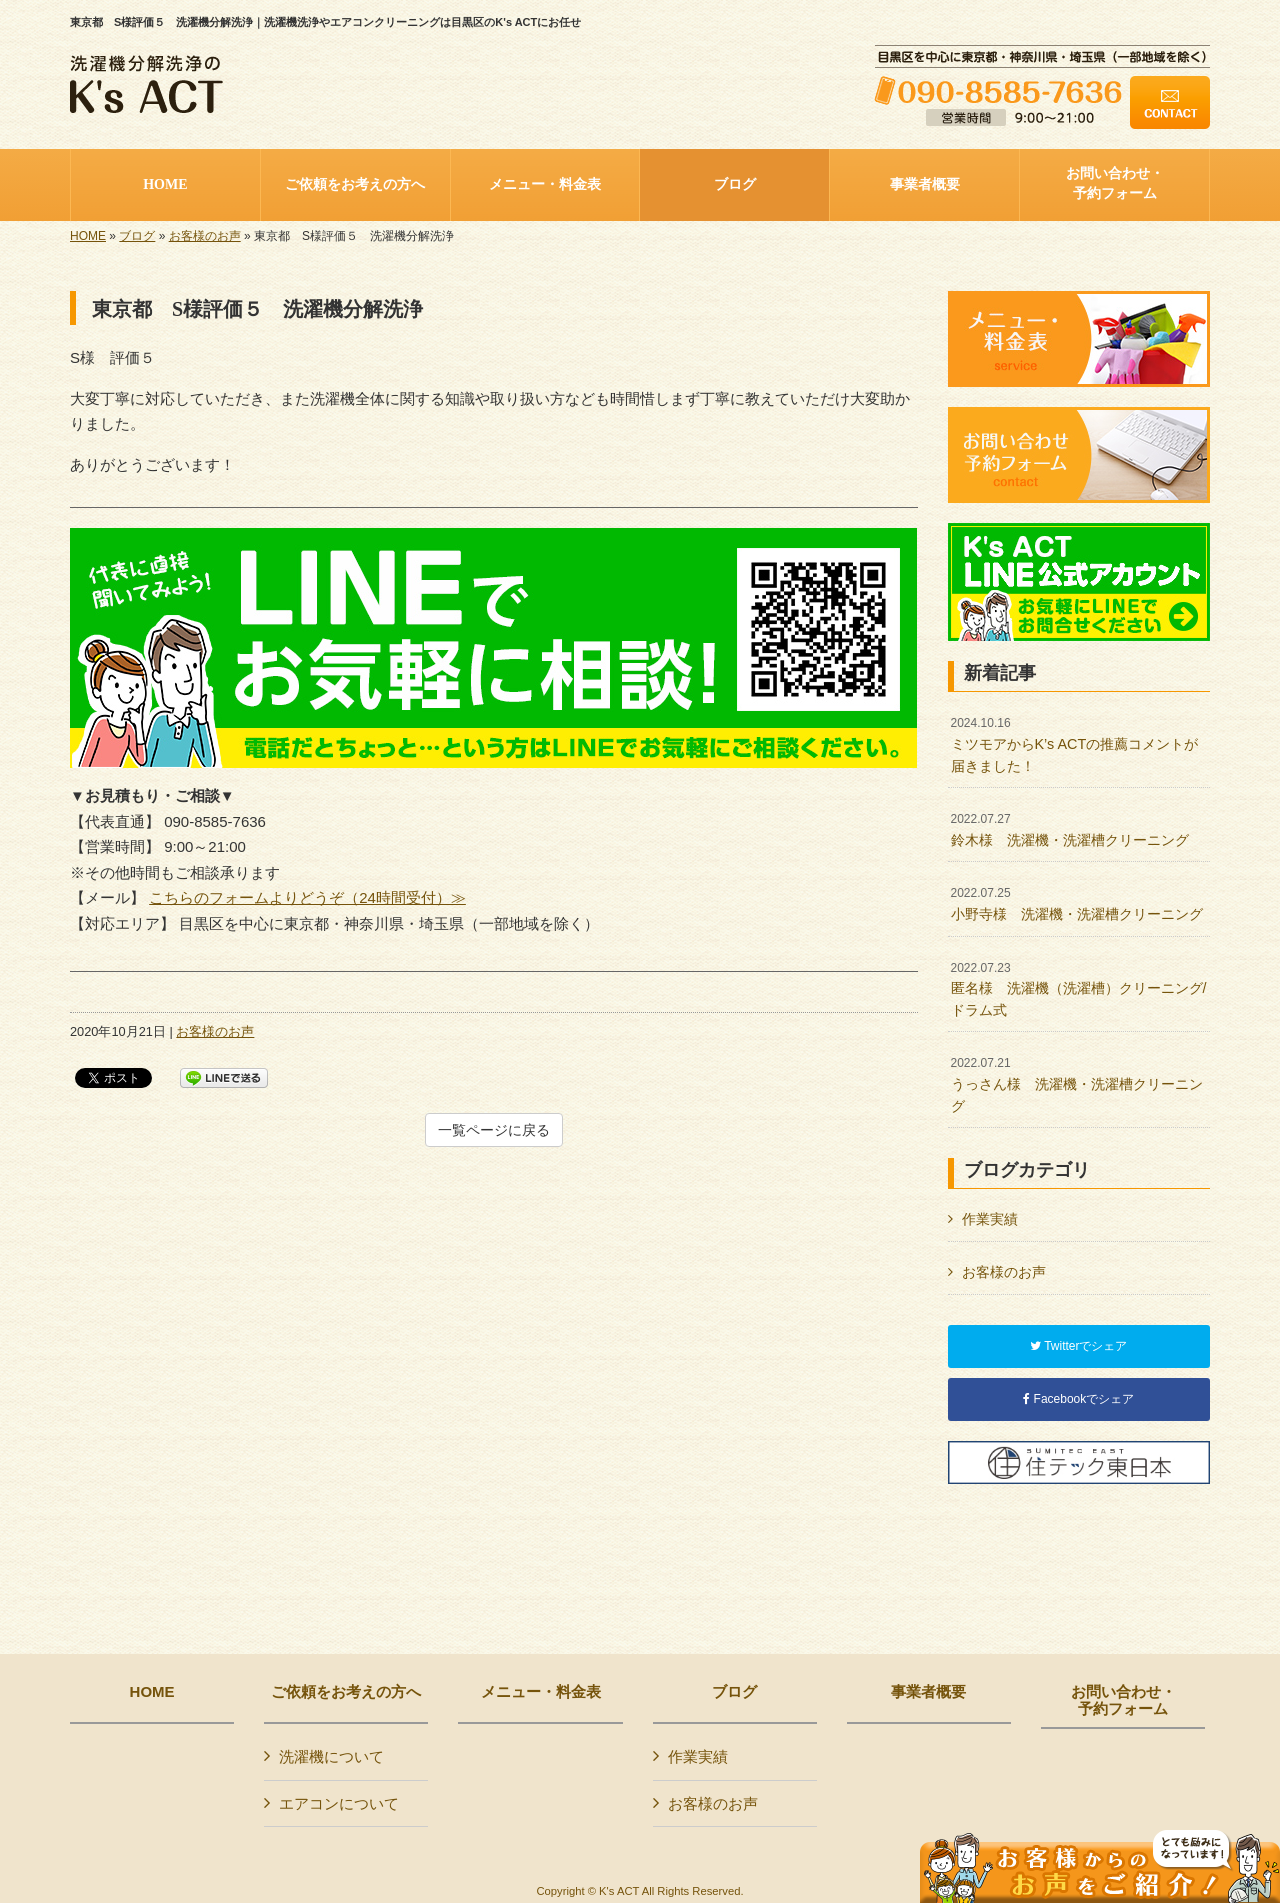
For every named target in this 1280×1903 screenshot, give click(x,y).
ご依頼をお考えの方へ (346, 1692)
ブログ (137, 236)
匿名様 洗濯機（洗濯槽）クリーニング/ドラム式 (1079, 989)
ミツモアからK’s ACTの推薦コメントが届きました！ (1075, 744)
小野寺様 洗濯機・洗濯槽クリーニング (1077, 904)
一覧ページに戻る (494, 1130)
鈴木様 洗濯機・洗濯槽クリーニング (1070, 830)
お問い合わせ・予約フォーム (1123, 1700)
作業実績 (990, 1219)
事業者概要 (928, 1692)
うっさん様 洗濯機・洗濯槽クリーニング (1077, 1084)
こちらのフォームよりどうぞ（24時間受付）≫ (307, 897)
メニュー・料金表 (541, 1692)
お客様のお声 (205, 236)
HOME (88, 236)
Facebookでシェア (1078, 1399)
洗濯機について (331, 1756)
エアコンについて (339, 1803)
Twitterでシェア (1078, 1346)
